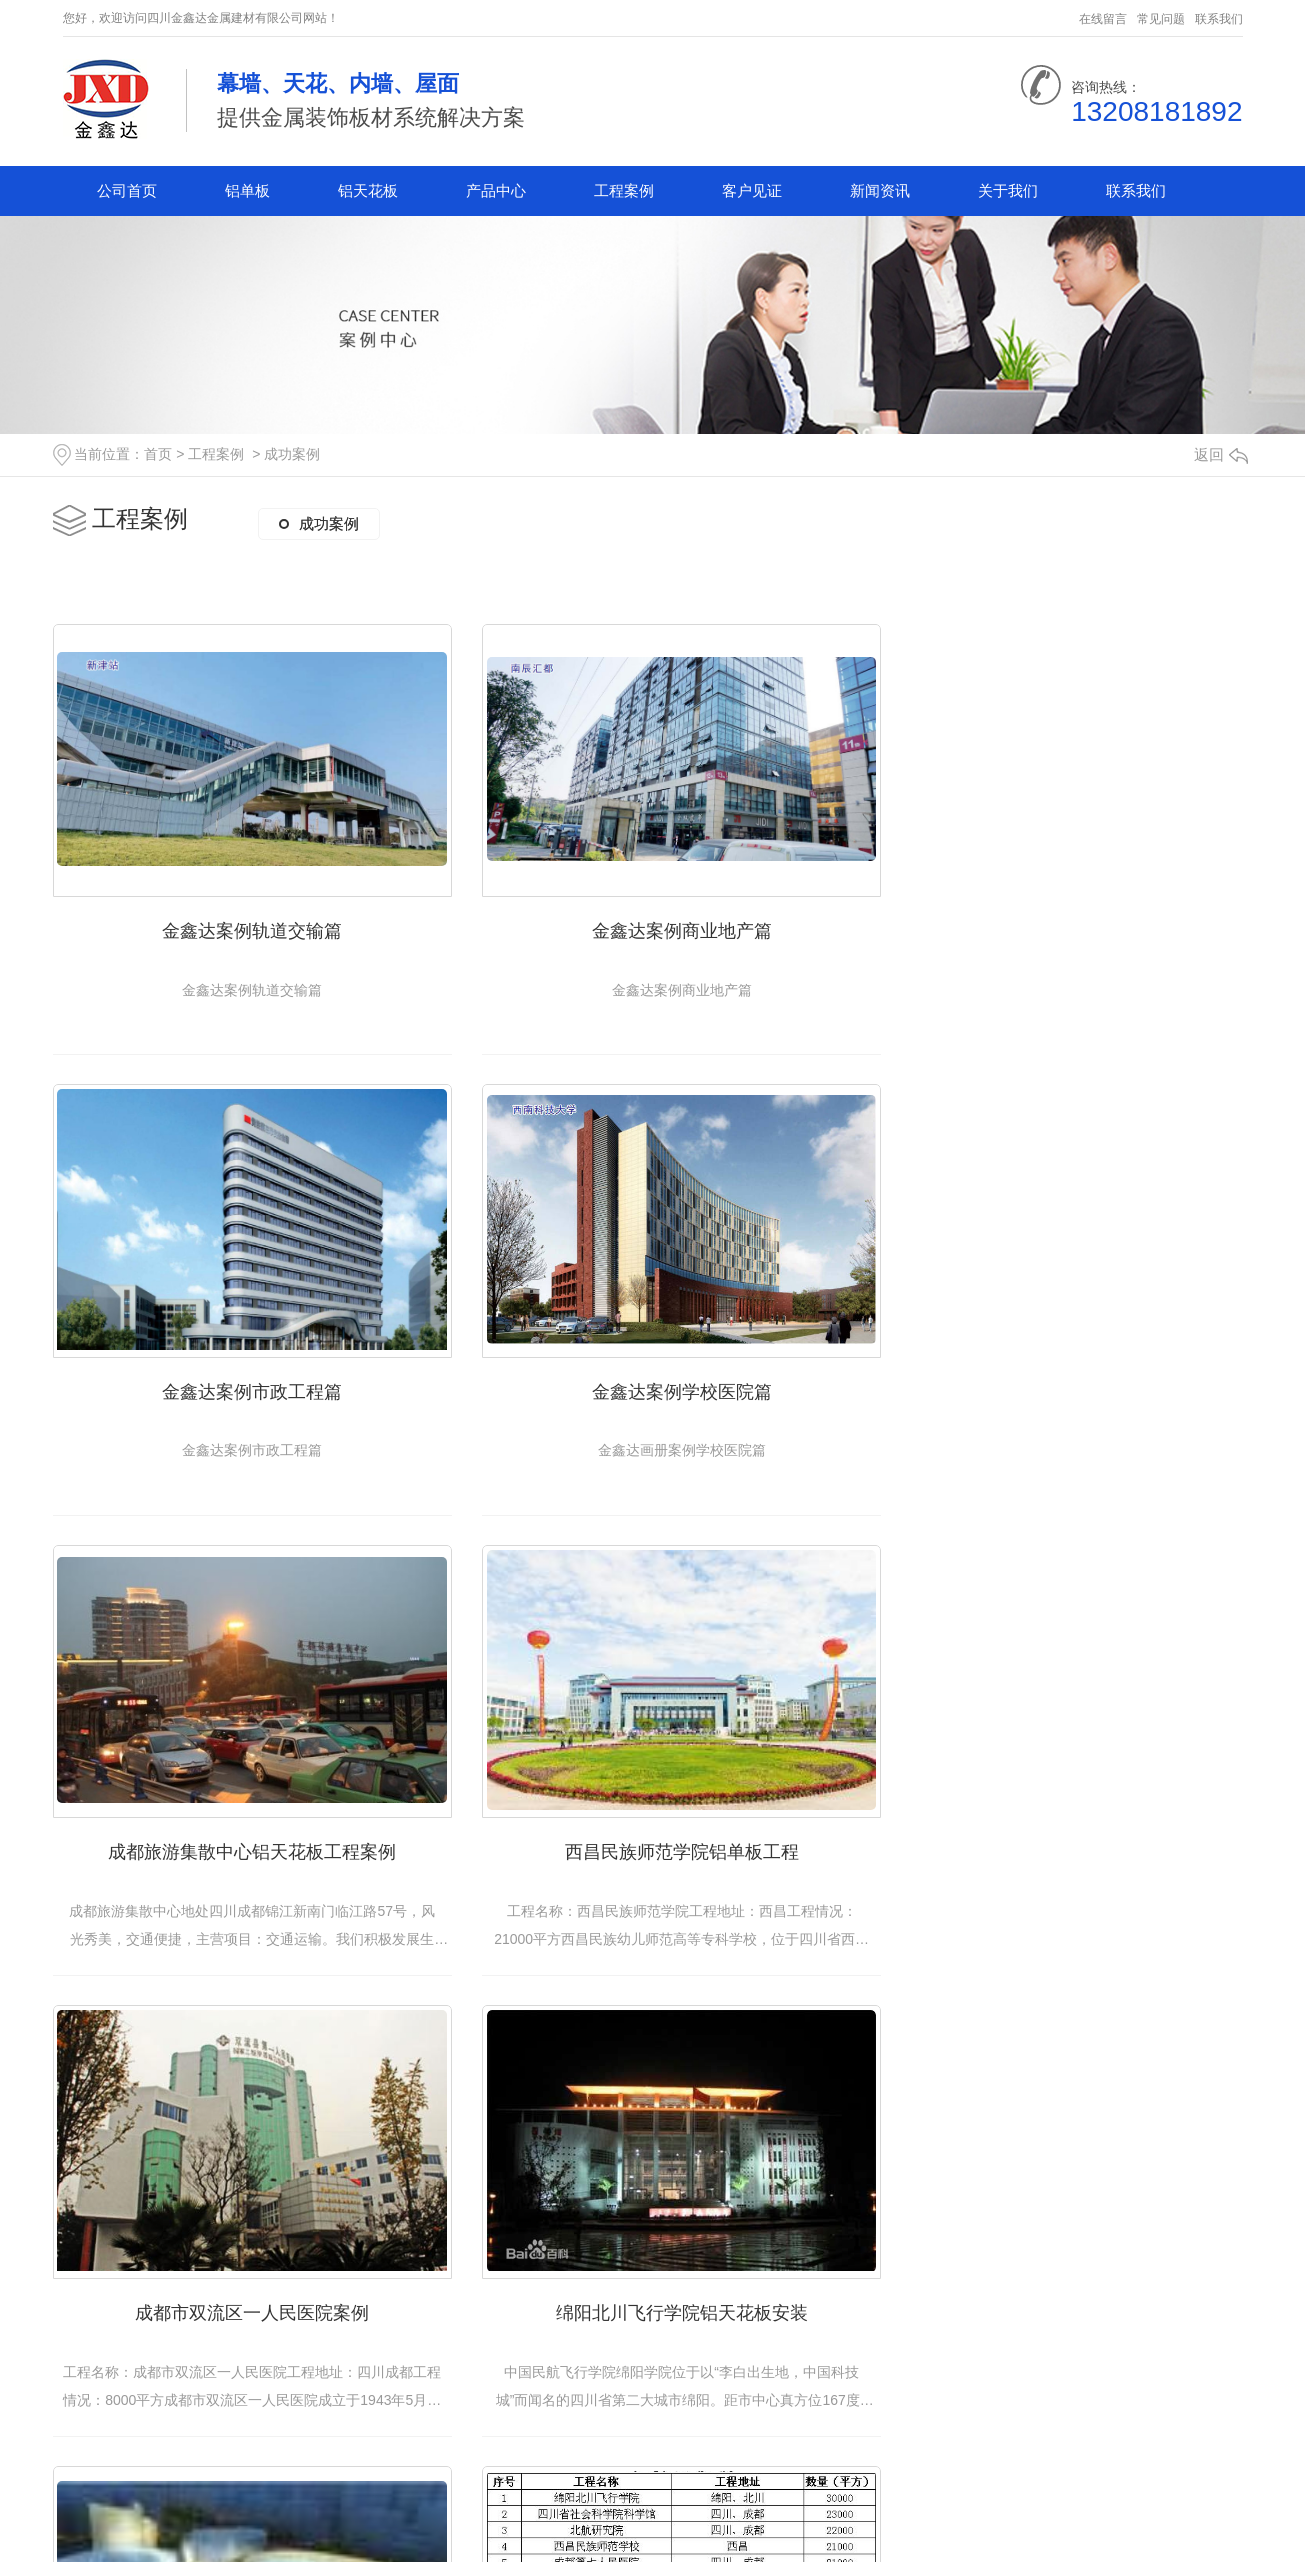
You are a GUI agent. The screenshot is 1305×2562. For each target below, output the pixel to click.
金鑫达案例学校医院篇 (243, 1369)
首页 (158, 454)
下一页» (791, 2481)
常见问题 (1161, 19)
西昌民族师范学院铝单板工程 (1063, 1369)
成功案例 (292, 454)
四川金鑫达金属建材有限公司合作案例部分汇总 (252, 2270)
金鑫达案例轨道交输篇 (243, 919)
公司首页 (127, 190)
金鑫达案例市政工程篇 (1063, 919)
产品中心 (496, 190)
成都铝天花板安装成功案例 (1063, 2270)
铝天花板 (368, 190)
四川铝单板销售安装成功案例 (653, 2270)
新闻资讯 (880, 190)
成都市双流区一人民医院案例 (243, 1820)
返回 (1221, 454)
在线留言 (1103, 19)
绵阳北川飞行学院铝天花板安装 (653, 1820)
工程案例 (624, 190)
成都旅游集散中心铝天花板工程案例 (653, 1369)
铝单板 (247, 190)
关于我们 (1008, 190)
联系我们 (1219, 19)
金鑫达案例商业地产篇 (653, 919)
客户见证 (752, 190)
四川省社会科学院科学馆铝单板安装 (1063, 1820)
